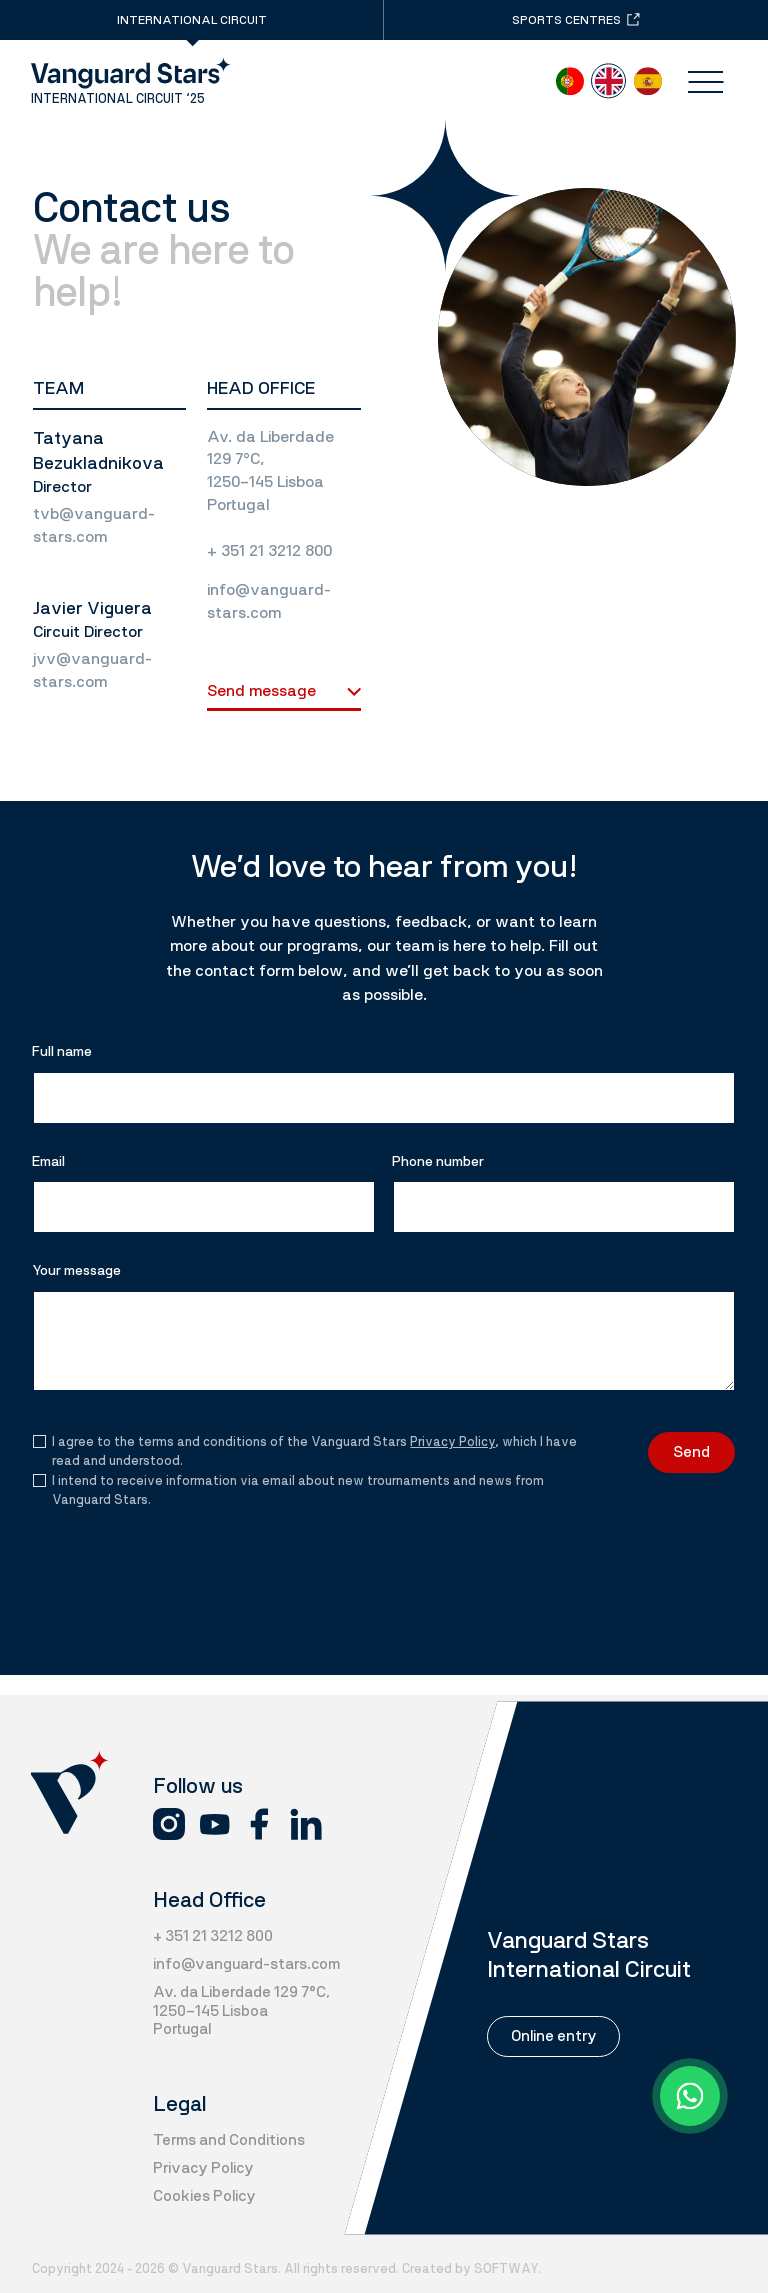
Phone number (438, 1161)
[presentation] (161, 1555)
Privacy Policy (452, 1441)
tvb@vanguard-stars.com (94, 525)
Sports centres (576, 20)
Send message (284, 690)
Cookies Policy (204, 2196)
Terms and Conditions (229, 2140)
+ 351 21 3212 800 (269, 550)
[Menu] (705, 83)
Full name (62, 1051)
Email (48, 1161)
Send (691, 1452)
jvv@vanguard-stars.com (92, 670)
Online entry (554, 2036)
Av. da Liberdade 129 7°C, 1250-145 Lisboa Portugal (270, 470)
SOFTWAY (506, 2268)
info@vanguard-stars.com (269, 601)
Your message (76, 1270)
